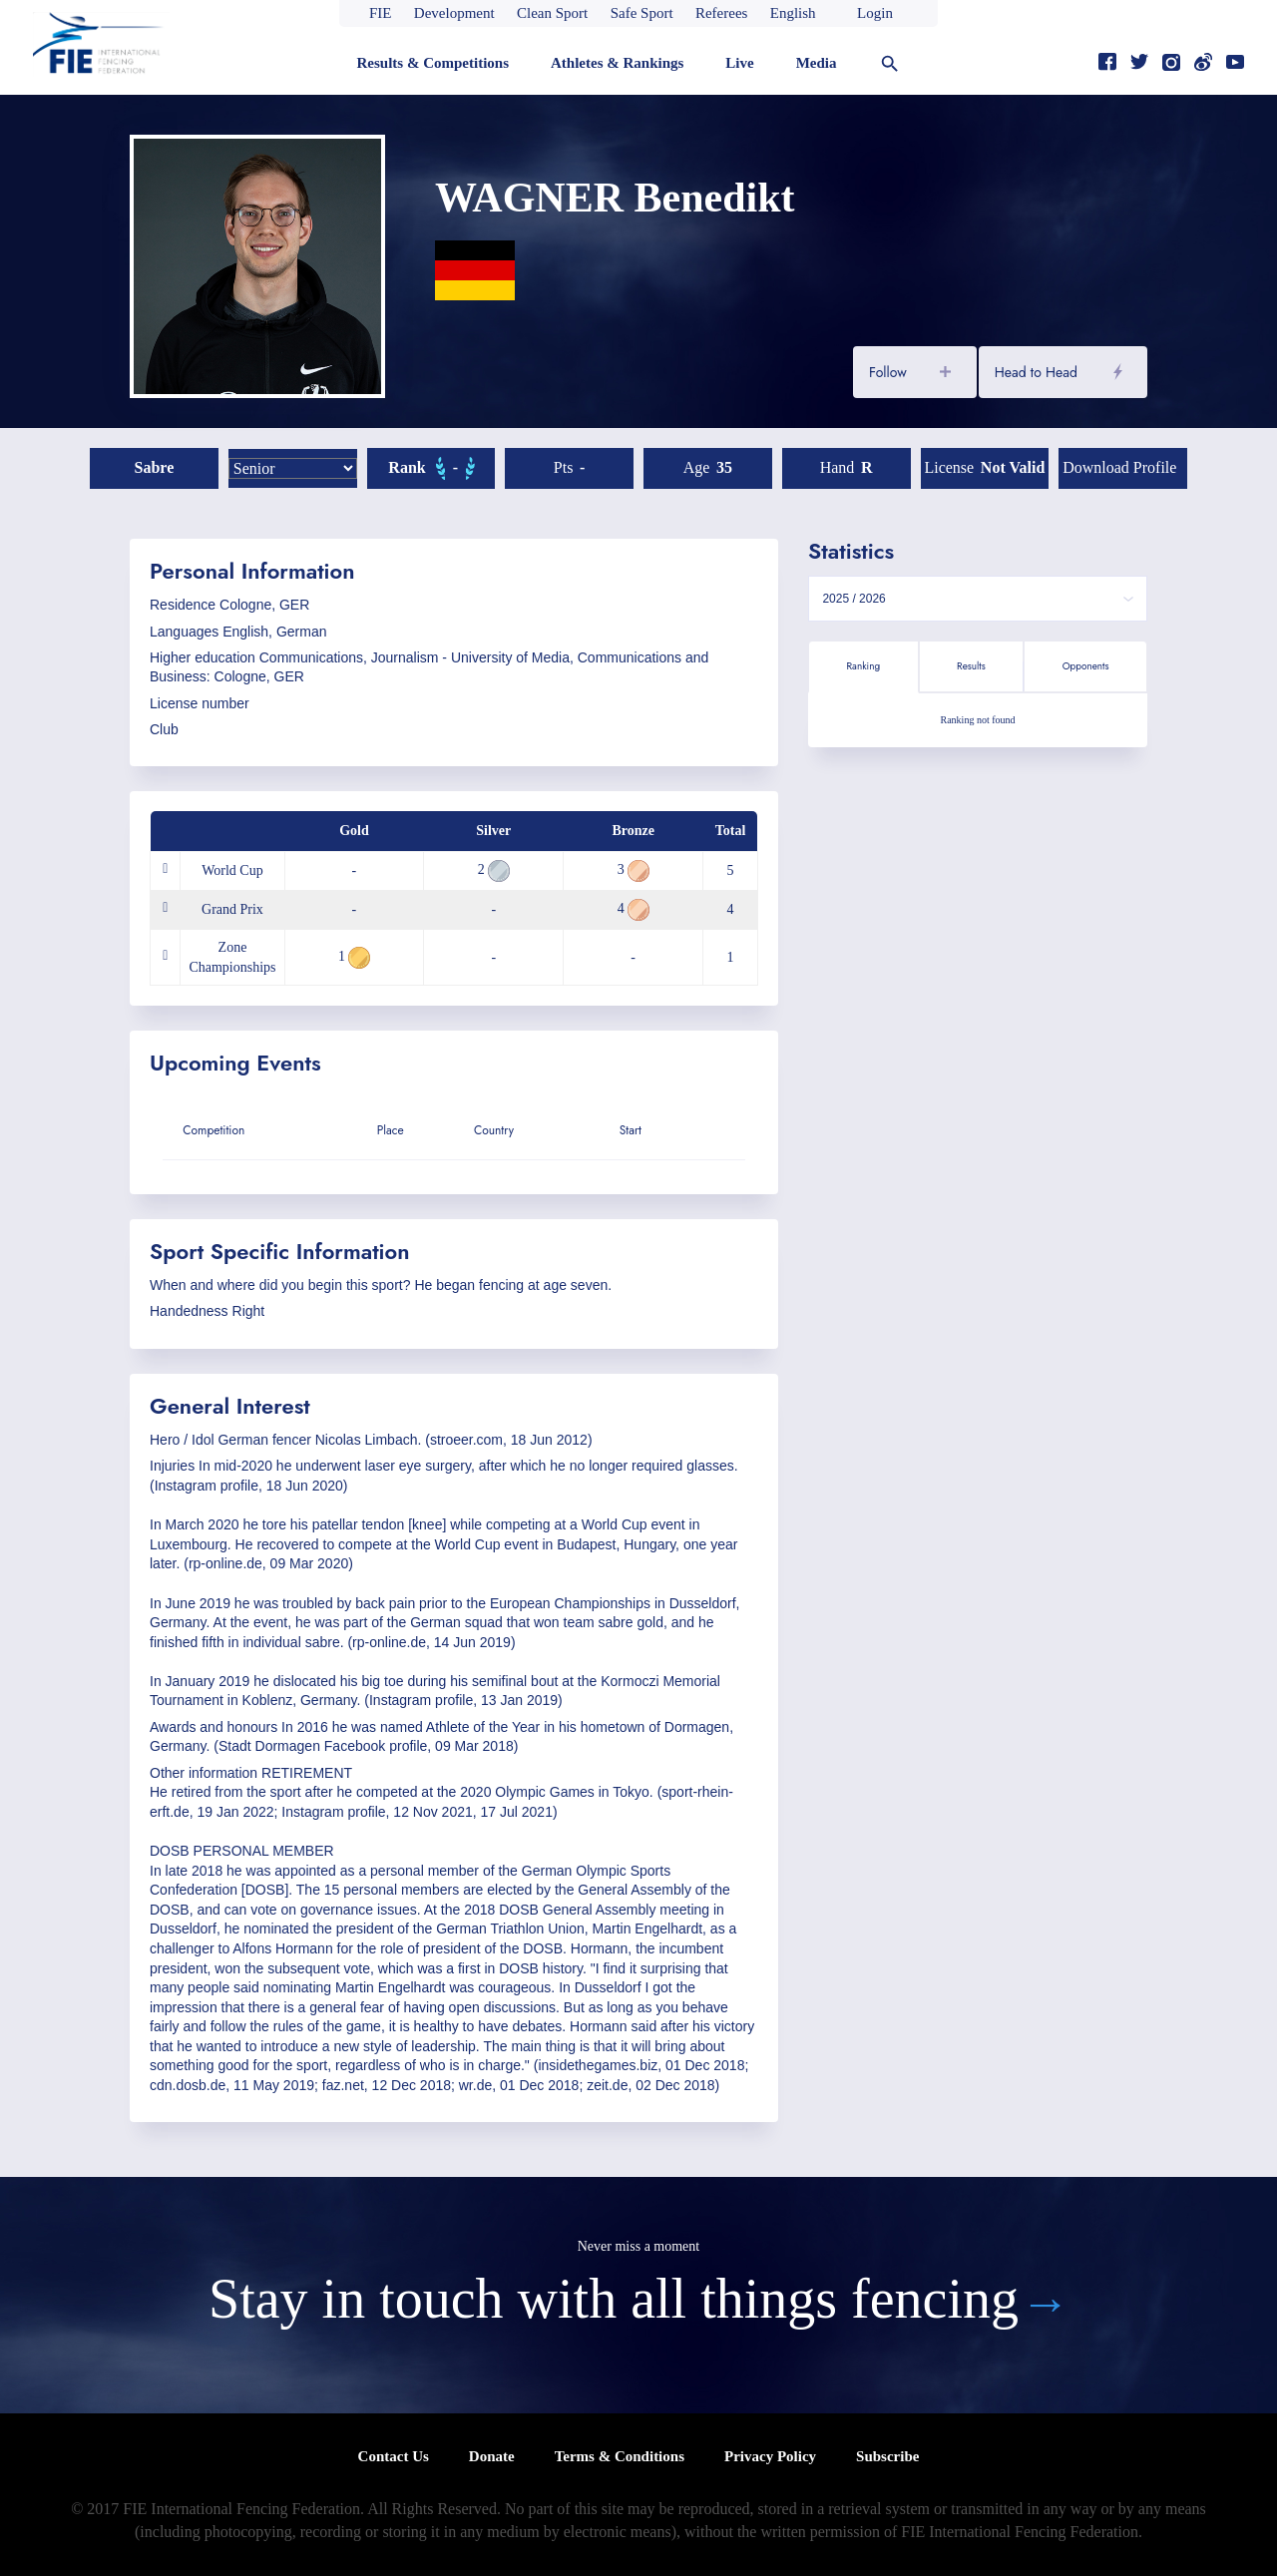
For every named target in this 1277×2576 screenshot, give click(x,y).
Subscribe (887, 2456)
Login (875, 13)
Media (816, 63)
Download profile (1119, 467)
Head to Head (1036, 372)
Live (739, 63)
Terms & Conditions (619, 2456)
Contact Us (393, 2456)
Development (454, 13)
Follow (888, 372)
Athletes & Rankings (617, 63)
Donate (492, 2456)
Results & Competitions (432, 63)
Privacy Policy (770, 2456)
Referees (721, 13)
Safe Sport (642, 13)
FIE (380, 13)
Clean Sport (552, 13)
